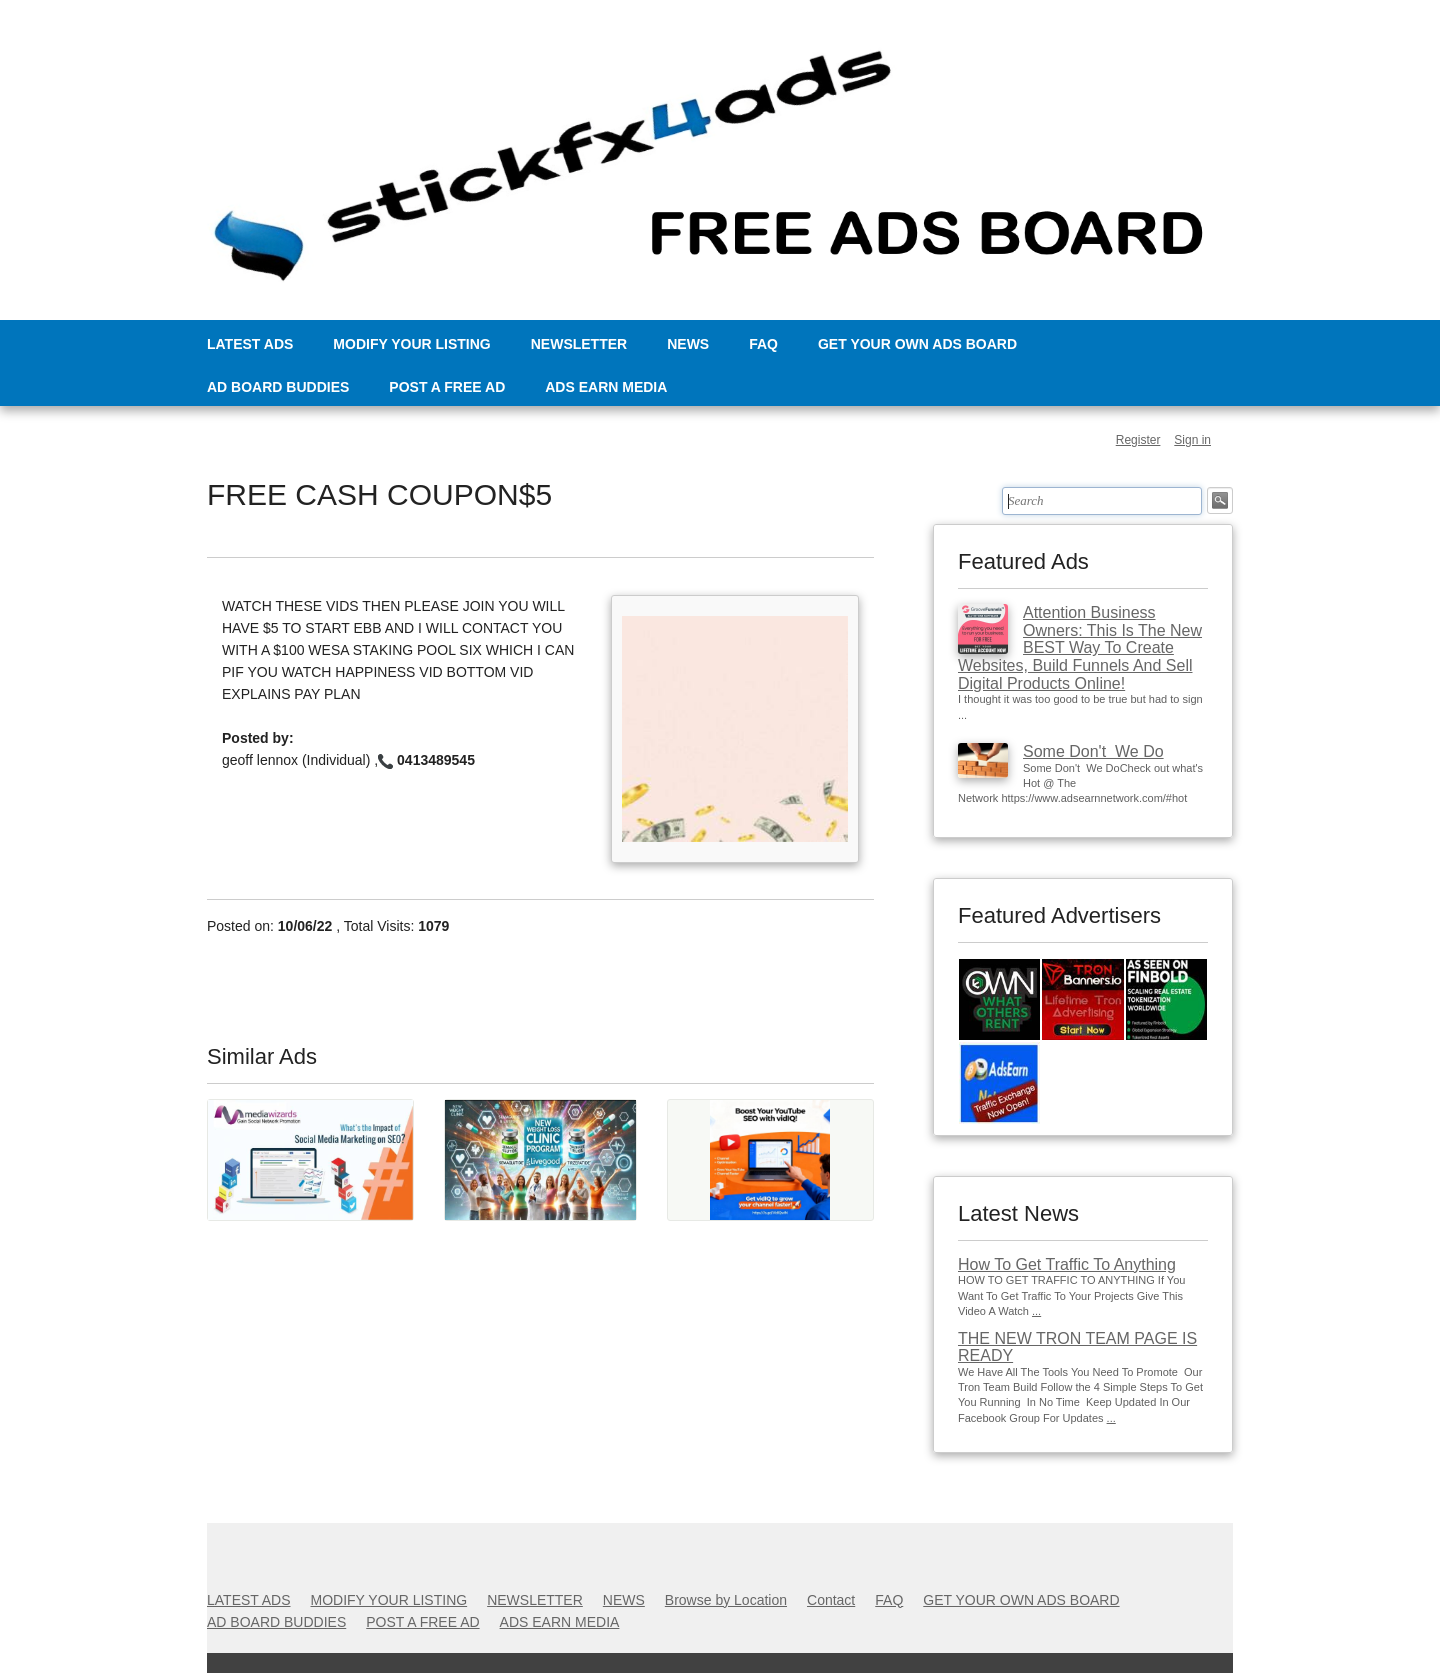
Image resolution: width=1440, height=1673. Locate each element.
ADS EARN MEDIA (606, 387)
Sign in (1192, 440)
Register (1138, 440)
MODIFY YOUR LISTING (411, 344)
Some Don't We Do (1093, 751)
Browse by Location (726, 1600)
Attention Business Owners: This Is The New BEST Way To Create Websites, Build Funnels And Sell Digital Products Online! (1080, 647)
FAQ (763, 344)
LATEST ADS (250, 344)
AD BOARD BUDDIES (278, 387)
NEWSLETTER (579, 344)
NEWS (688, 344)
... (1036, 1311)
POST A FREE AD (447, 387)
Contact (831, 1600)
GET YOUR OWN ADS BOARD (917, 344)
